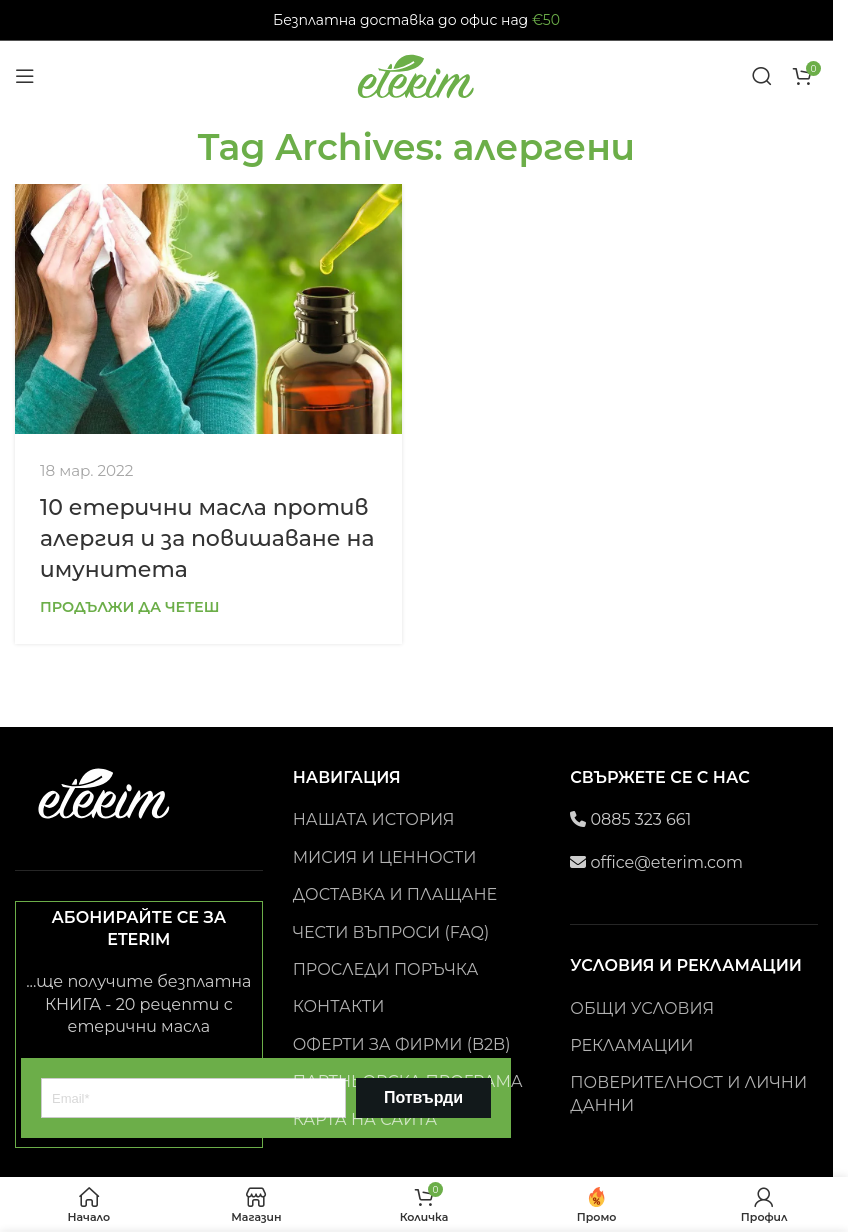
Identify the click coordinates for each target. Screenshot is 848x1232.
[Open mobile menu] (25, 76)
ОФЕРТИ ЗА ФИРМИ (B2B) (402, 1044)
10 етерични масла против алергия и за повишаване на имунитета (207, 538)
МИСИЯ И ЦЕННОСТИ (385, 857)
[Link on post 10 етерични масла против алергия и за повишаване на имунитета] (208, 309)
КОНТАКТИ (339, 1006)
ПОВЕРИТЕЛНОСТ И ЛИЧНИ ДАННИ (688, 1093)
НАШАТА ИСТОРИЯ (374, 819)
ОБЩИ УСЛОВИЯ (642, 1008)
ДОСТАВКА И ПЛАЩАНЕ (395, 894)
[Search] (762, 76)
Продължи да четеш (130, 607)
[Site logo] (417, 74)
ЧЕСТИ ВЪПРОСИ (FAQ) (391, 932)
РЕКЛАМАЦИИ (631, 1045)
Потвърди (423, 1097)
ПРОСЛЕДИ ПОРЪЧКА (386, 969)
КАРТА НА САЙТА (365, 1119)
